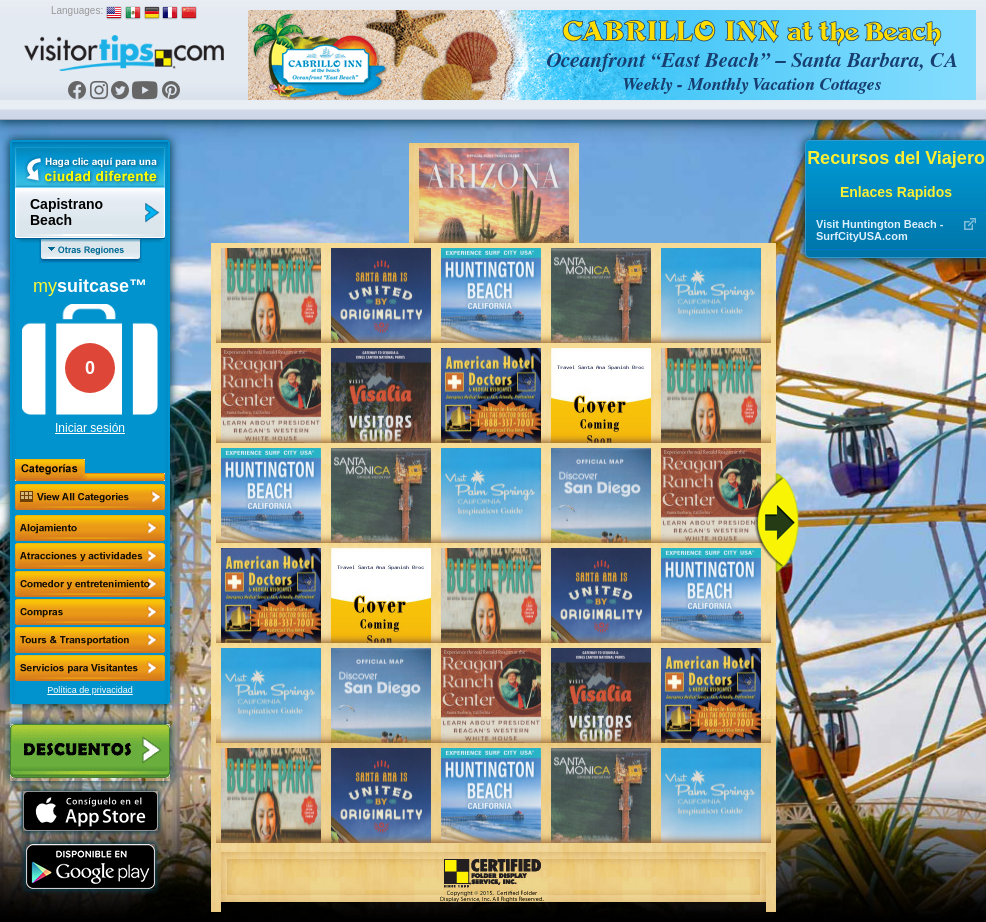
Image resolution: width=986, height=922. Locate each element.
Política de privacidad (90, 690)
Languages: (77, 10)
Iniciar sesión (90, 428)
